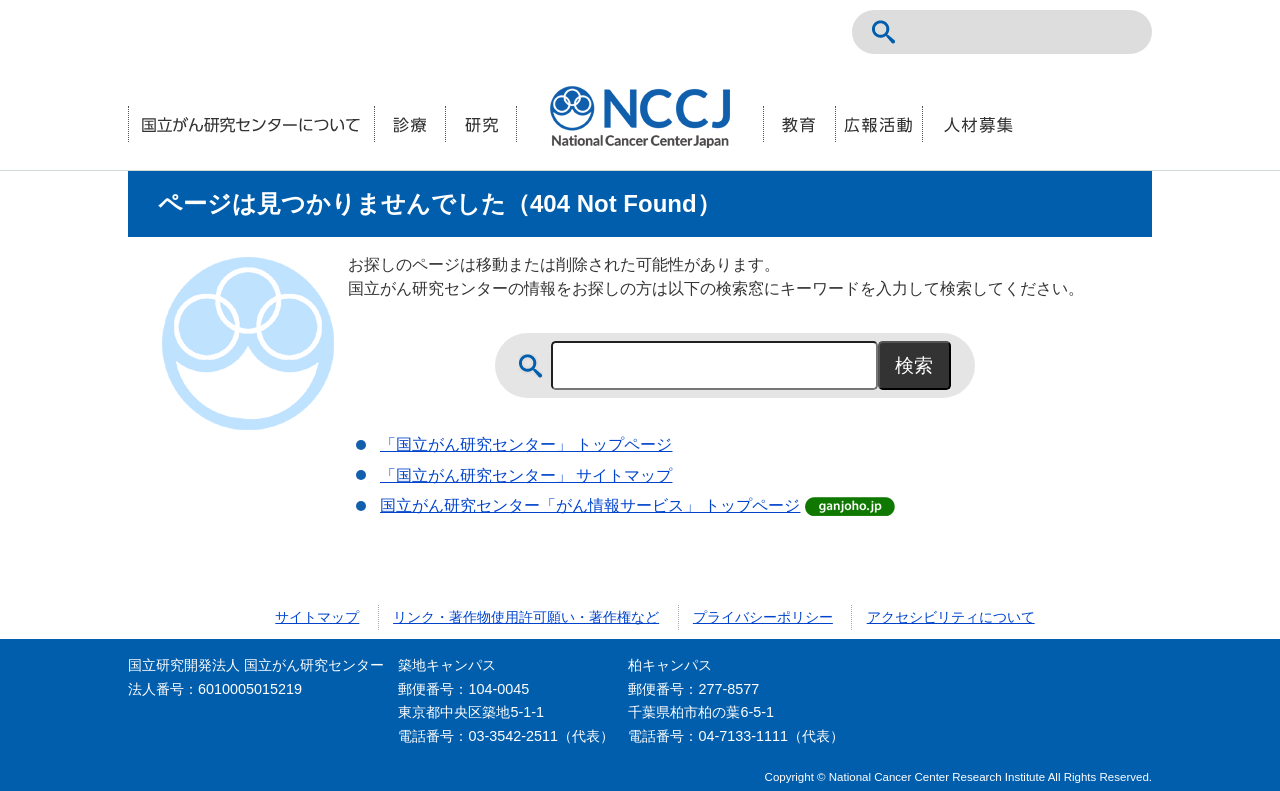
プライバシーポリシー (763, 617)
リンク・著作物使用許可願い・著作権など (526, 617)
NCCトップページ (1032, 32)
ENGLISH (1076, 32)
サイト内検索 (884, 32)
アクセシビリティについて (951, 617)
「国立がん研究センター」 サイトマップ (526, 475)
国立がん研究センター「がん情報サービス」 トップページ (590, 505)
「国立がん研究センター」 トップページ (526, 444)
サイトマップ (317, 617)
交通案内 (1120, 32)
